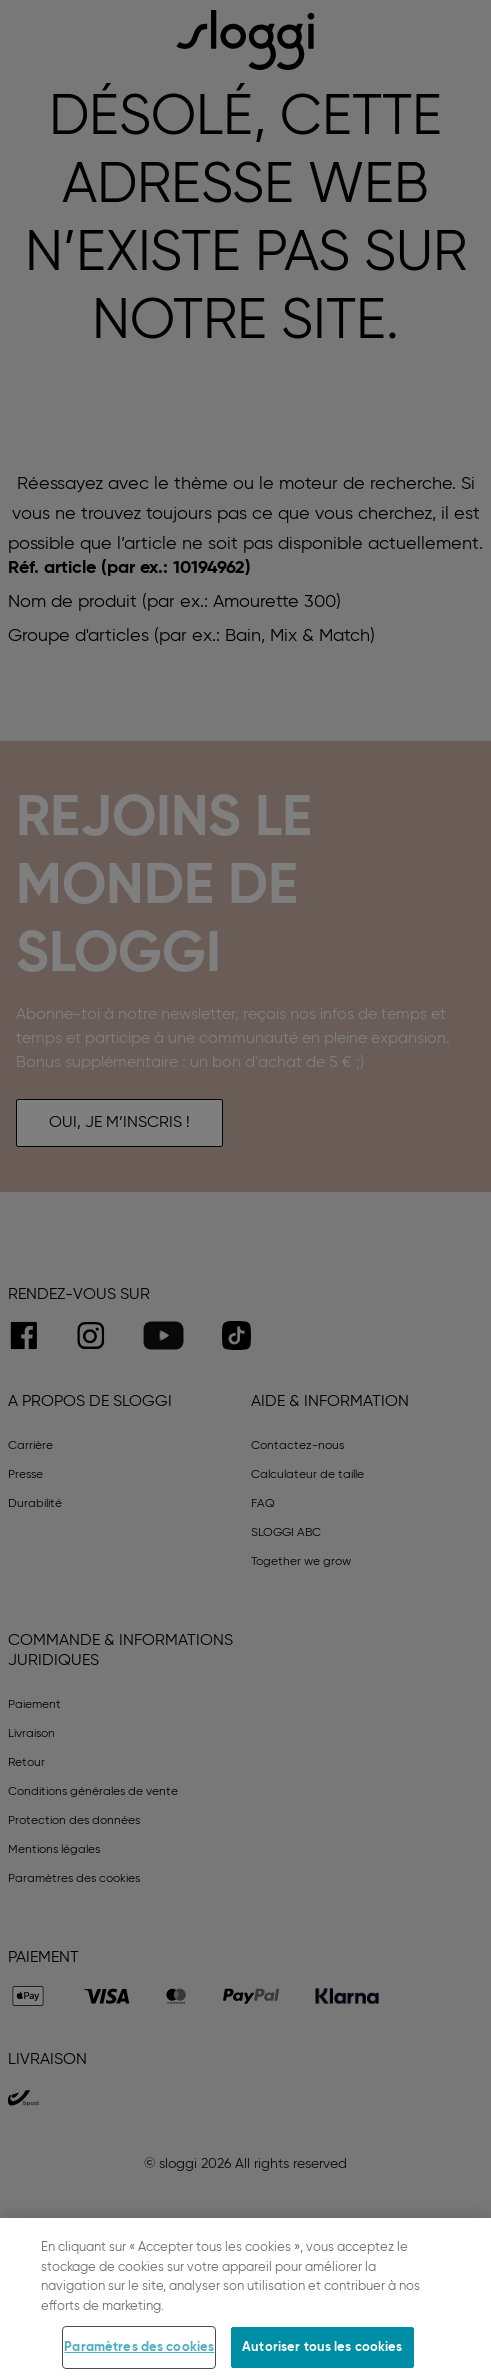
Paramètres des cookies (139, 2353)
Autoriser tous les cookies (322, 2353)
